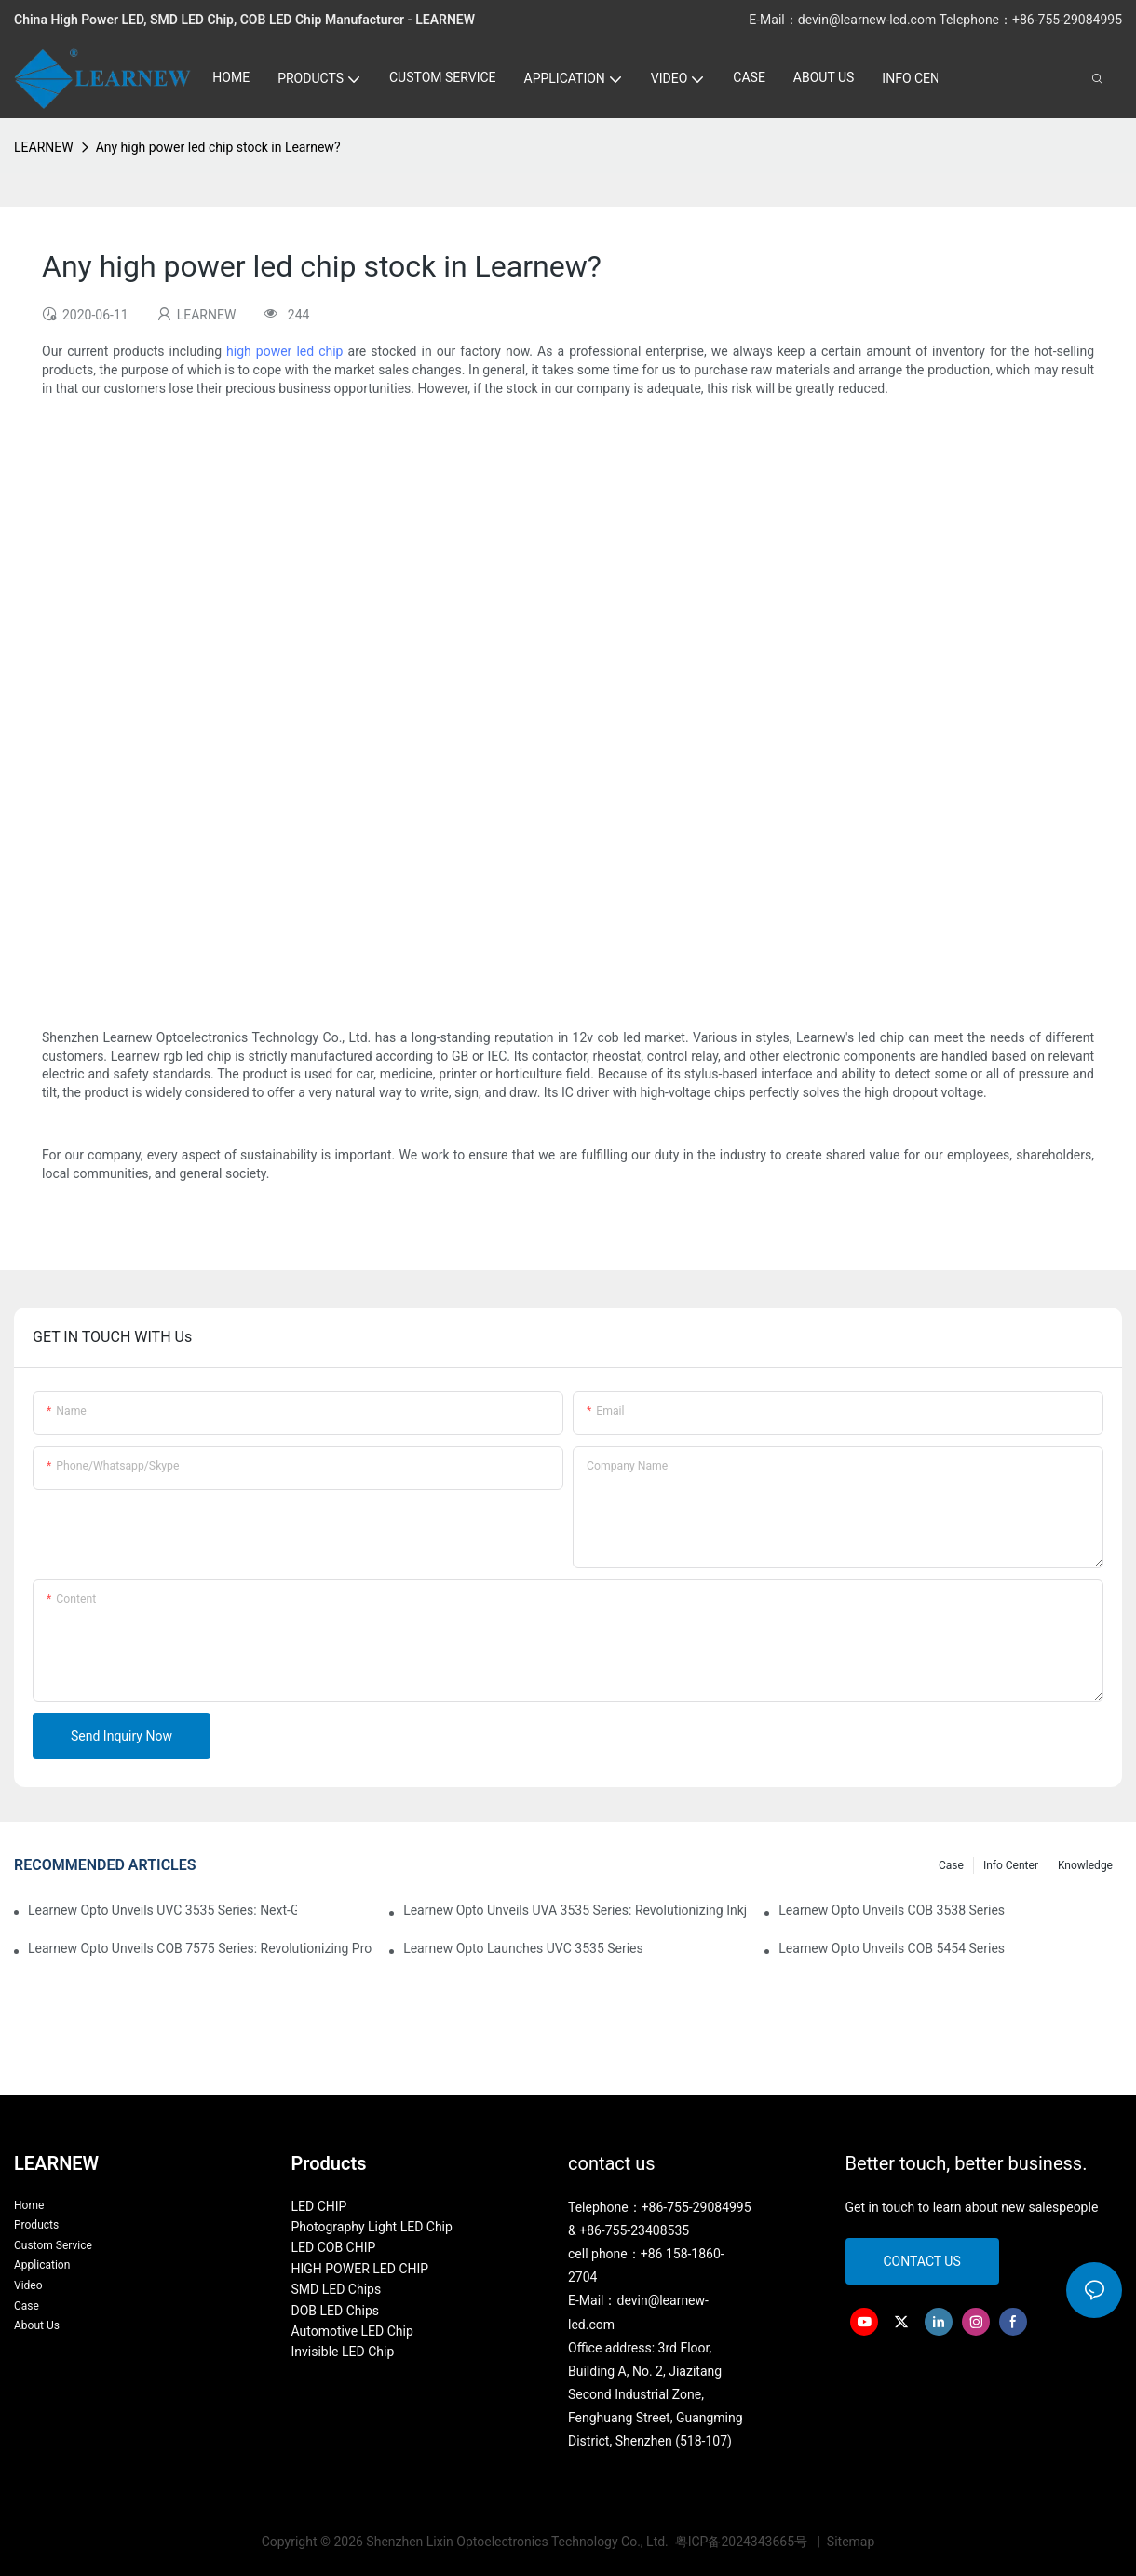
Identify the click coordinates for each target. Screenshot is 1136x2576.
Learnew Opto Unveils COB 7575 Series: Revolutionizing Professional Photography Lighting (200, 1948)
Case (951, 1865)
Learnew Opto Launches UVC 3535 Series (523, 1948)
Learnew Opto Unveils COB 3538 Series (891, 1910)
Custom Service (53, 2245)
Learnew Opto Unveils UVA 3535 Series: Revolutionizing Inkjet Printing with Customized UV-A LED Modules (575, 1910)
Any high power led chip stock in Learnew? (218, 147)
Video (28, 2285)
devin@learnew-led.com (869, 19)
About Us (37, 2325)
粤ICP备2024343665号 (743, 2541)
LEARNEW (44, 147)
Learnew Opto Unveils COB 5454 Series (891, 1948)
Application (42, 2264)
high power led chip (284, 351)
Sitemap (848, 2541)
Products (36, 2224)
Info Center (1010, 1865)
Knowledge (1085, 1865)
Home (29, 2205)
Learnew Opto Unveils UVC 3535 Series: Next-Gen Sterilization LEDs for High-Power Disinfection (162, 1910)
